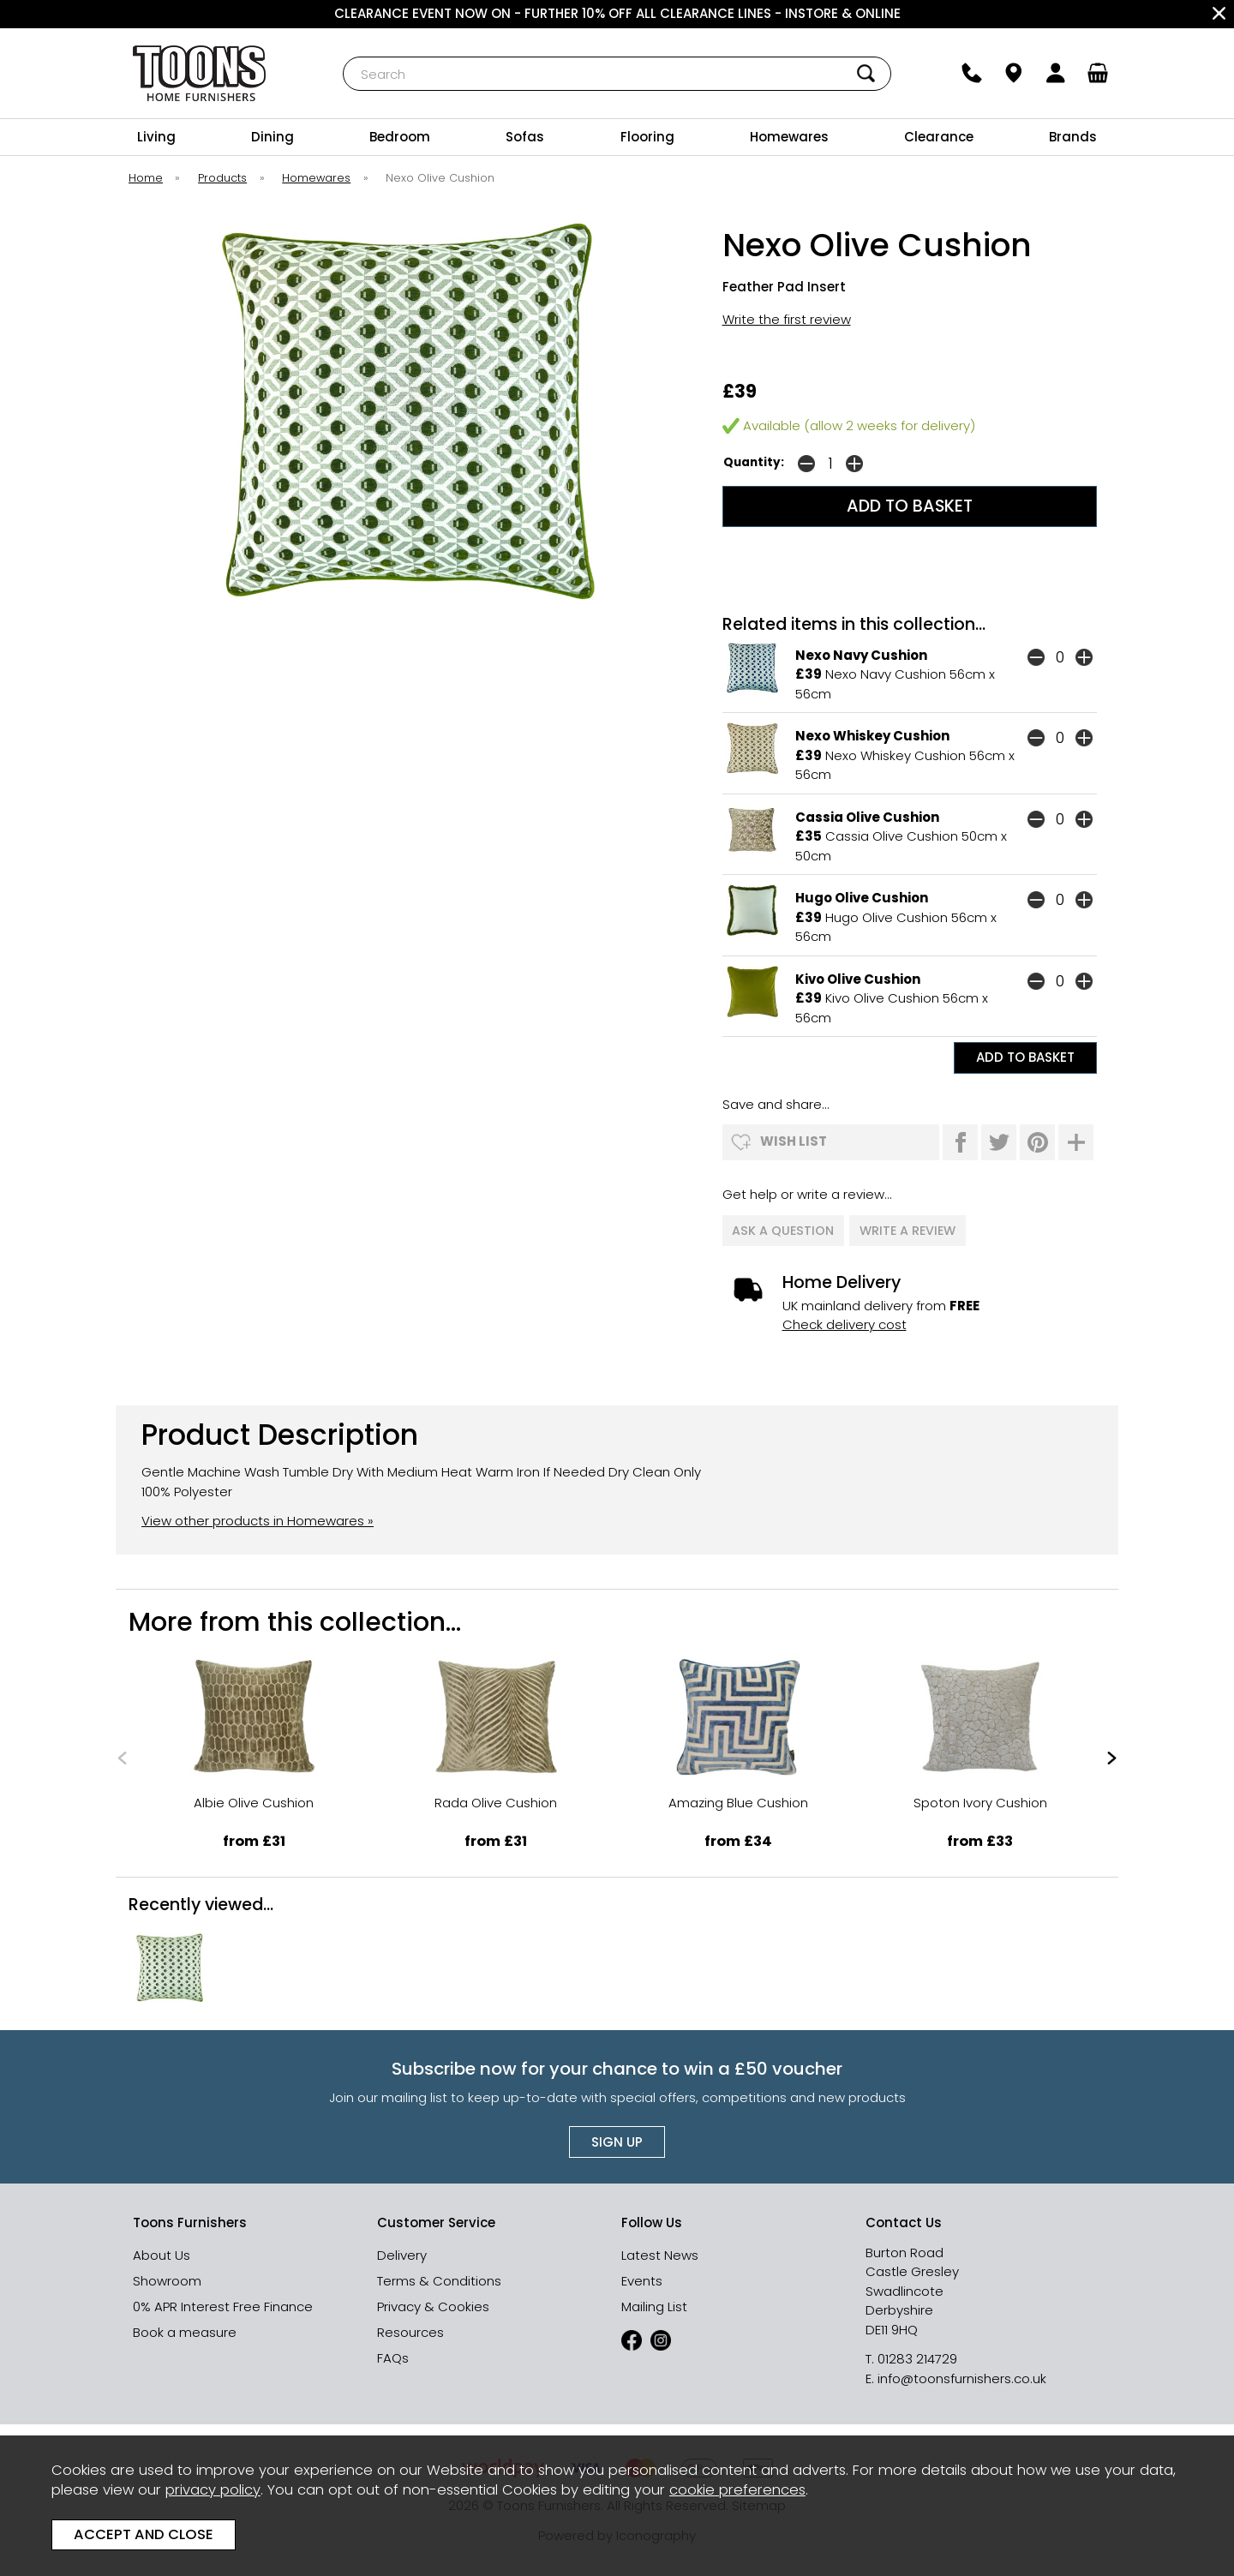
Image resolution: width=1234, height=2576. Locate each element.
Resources (410, 2327)
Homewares (789, 137)
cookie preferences (737, 2490)
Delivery (402, 2250)
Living (156, 137)
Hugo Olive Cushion (861, 898)
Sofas (525, 137)
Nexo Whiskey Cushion (872, 736)
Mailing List (654, 2301)
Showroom (167, 2276)
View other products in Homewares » (257, 1516)
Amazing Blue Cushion (738, 1797)
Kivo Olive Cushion (857, 979)
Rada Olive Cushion (495, 1797)
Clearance (938, 137)
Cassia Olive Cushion (867, 817)
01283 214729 (917, 2354)
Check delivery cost (844, 1319)
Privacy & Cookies (433, 2301)
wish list (793, 1141)
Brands (1073, 137)
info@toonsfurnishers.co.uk (962, 2373)
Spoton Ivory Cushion (980, 1797)
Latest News (659, 2250)
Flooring (647, 137)
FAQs (393, 2353)
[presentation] (122, 1752)
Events (641, 2276)
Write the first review (786, 319)
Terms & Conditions (439, 2276)
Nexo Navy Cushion (861, 655)
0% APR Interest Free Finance (223, 2301)
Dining (272, 137)
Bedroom (399, 137)
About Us (161, 2250)
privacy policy (213, 2490)
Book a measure (185, 2327)
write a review (908, 1228)
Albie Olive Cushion (254, 1797)
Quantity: (753, 462)
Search (343, 56)
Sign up (617, 2137)
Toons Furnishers (199, 73)
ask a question (784, 1228)
